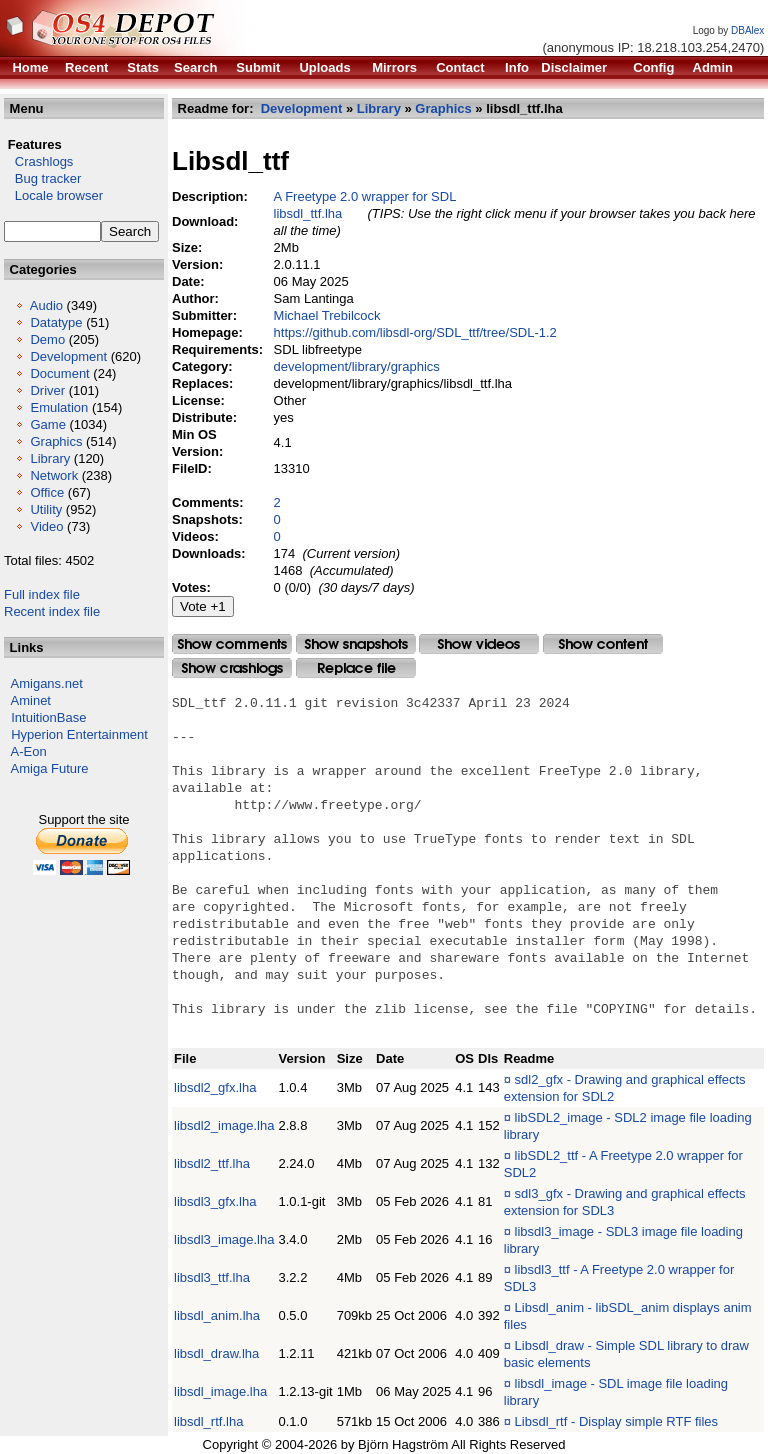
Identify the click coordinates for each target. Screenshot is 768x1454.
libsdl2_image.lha (224, 1125)
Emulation (59, 407)
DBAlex (747, 30)
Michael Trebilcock (327, 315)
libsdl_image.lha (220, 1391)
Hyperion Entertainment (79, 734)
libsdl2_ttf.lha (212, 1163)
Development (68, 356)
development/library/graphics (357, 366)
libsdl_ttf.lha (308, 213)
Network (54, 475)
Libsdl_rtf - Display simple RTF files (616, 1421)
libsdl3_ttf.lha (212, 1277)
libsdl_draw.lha (216, 1353)
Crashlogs (38, 161)
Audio (46, 305)
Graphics (56, 441)
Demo (47, 339)
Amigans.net (47, 683)
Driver (47, 390)
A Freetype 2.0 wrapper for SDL (365, 196)
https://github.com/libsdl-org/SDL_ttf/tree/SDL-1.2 (415, 332)
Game (47, 424)
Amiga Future (50, 768)
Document (59, 373)
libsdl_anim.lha (217, 1315)
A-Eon (29, 751)
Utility (46, 509)
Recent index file (52, 611)
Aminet (31, 700)
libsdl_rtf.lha (208, 1421)
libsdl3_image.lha (224, 1239)
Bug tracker (42, 178)
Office (47, 492)
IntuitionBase (48, 717)
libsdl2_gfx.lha (215, 1087)
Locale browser (53, 195)
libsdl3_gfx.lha (215, 1201)
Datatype (56, 322)
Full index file (42, 594)
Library (50, 458)
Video (46, 526)
